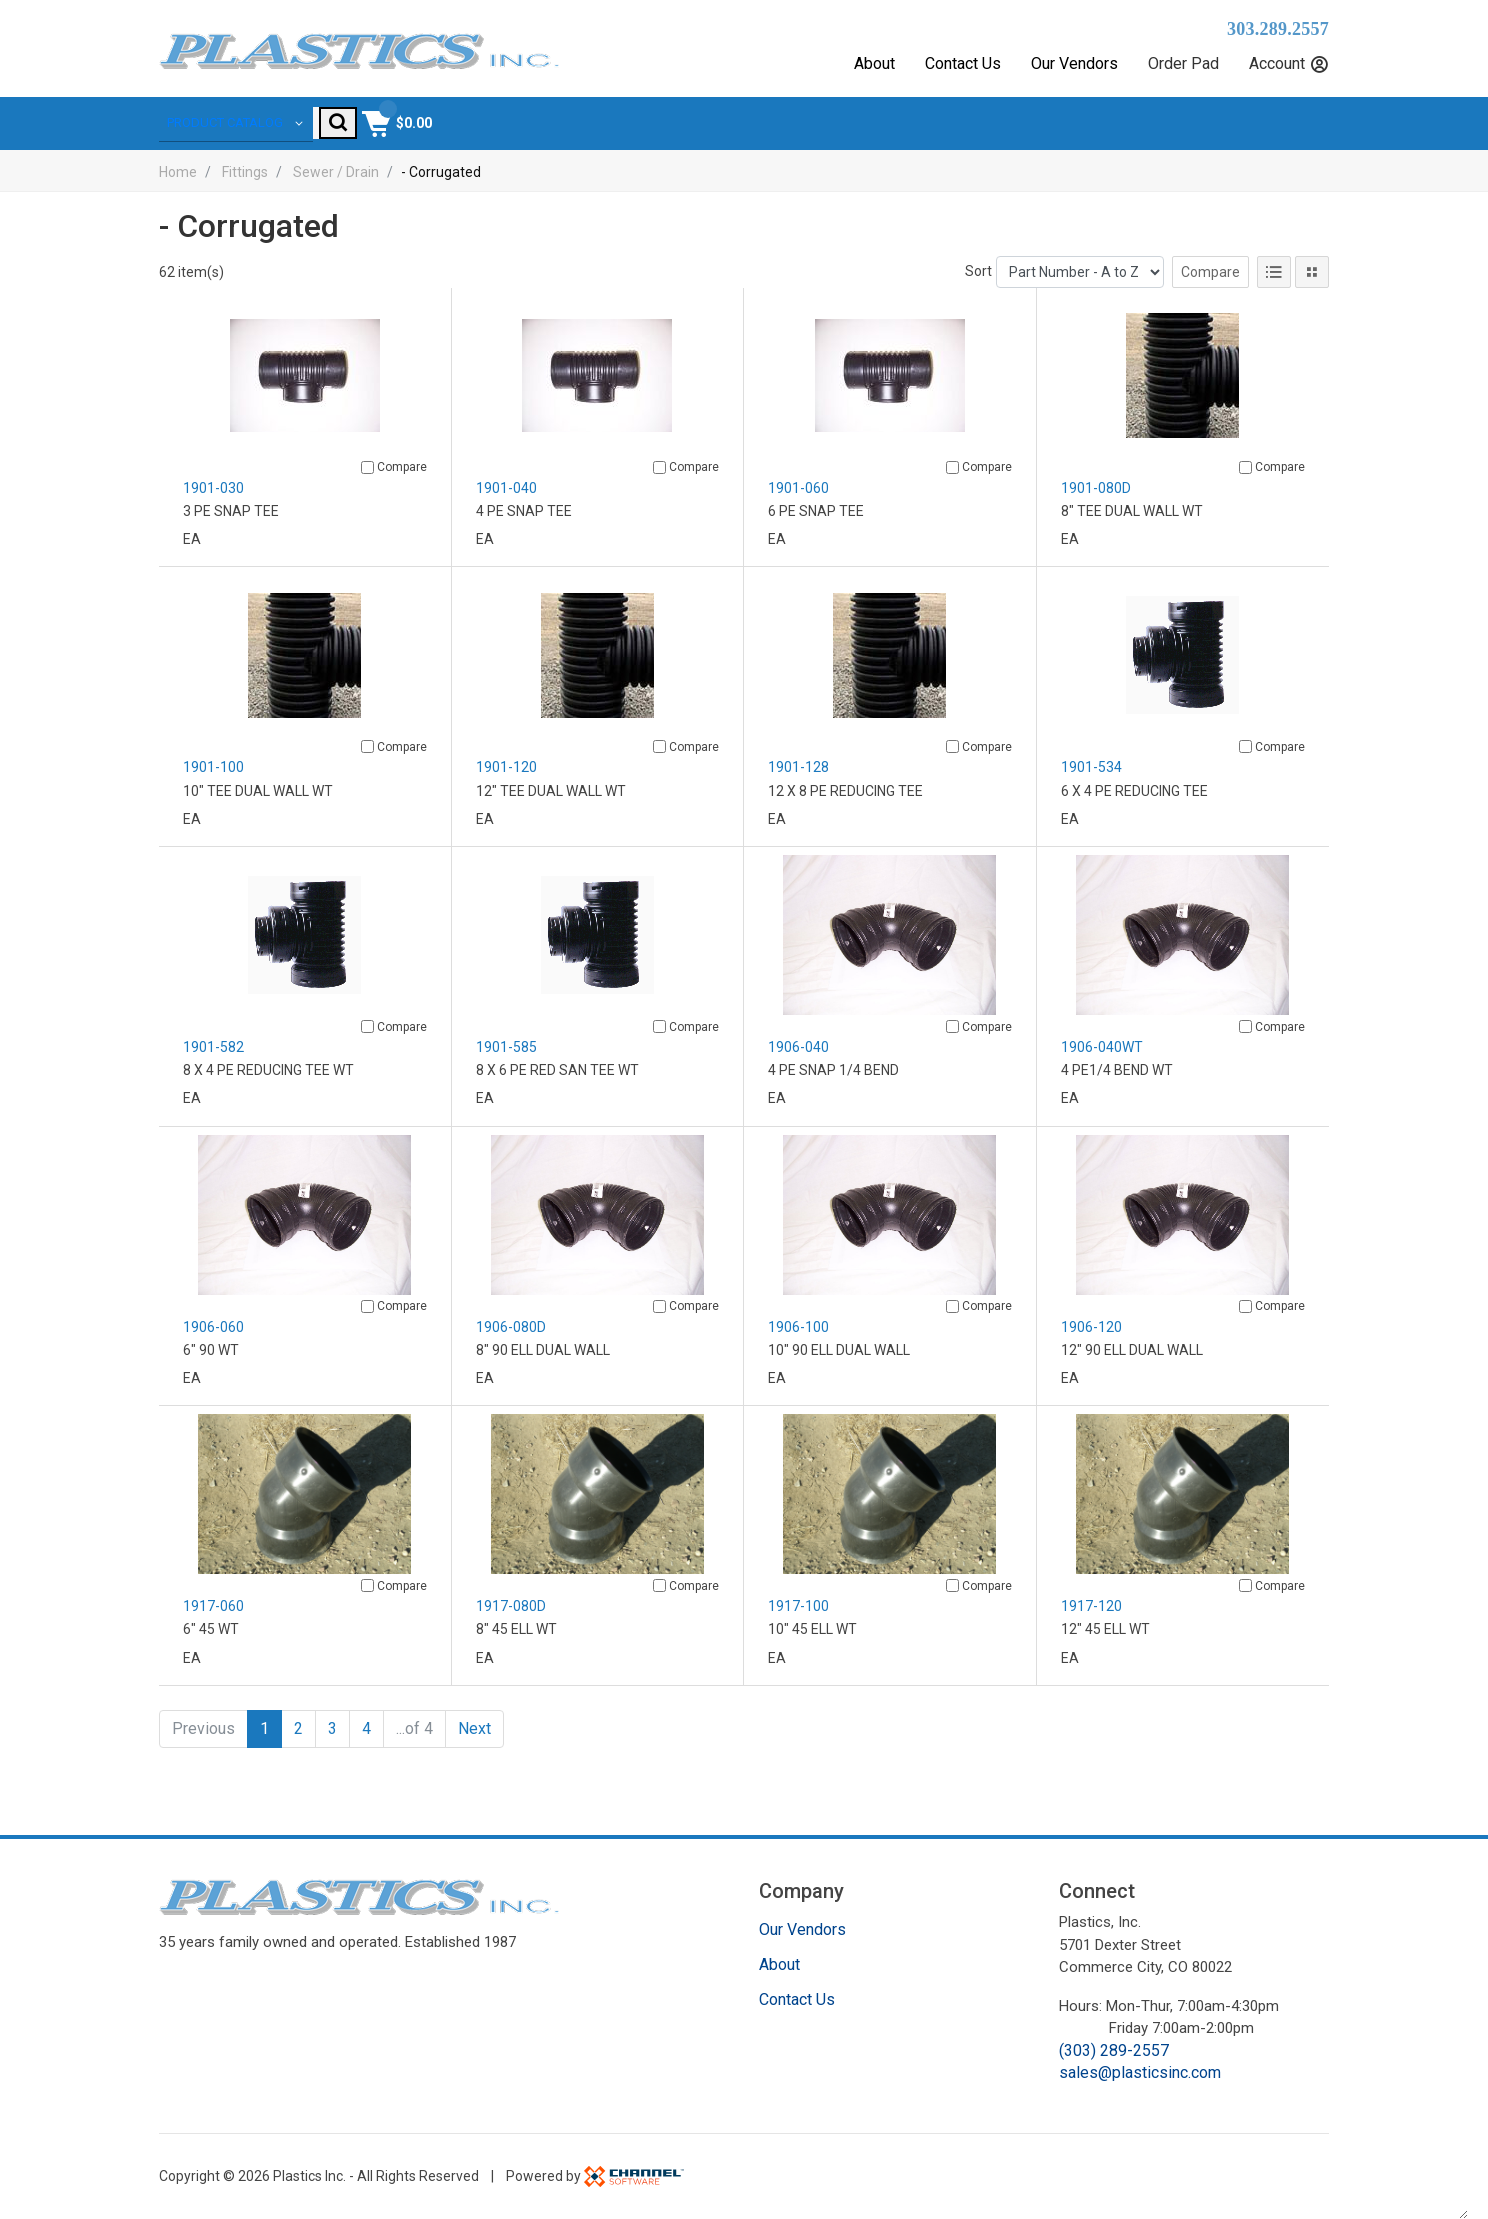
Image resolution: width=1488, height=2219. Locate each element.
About (874, 64)
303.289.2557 (1278, 29)
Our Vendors (1074, 64)
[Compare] (367, 483)
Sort (978, 287)
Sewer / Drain (336, 187)
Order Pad (1183, 64)
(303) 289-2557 (1114, 2050)
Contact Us (963, 64)
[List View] (1274, 288)
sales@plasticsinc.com (1140, 2073)
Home (178, 187)
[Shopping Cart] (1291, 131)
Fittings (245, 187)
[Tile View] (1312, 288)
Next (474, 1744)
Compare (1210, 288)
